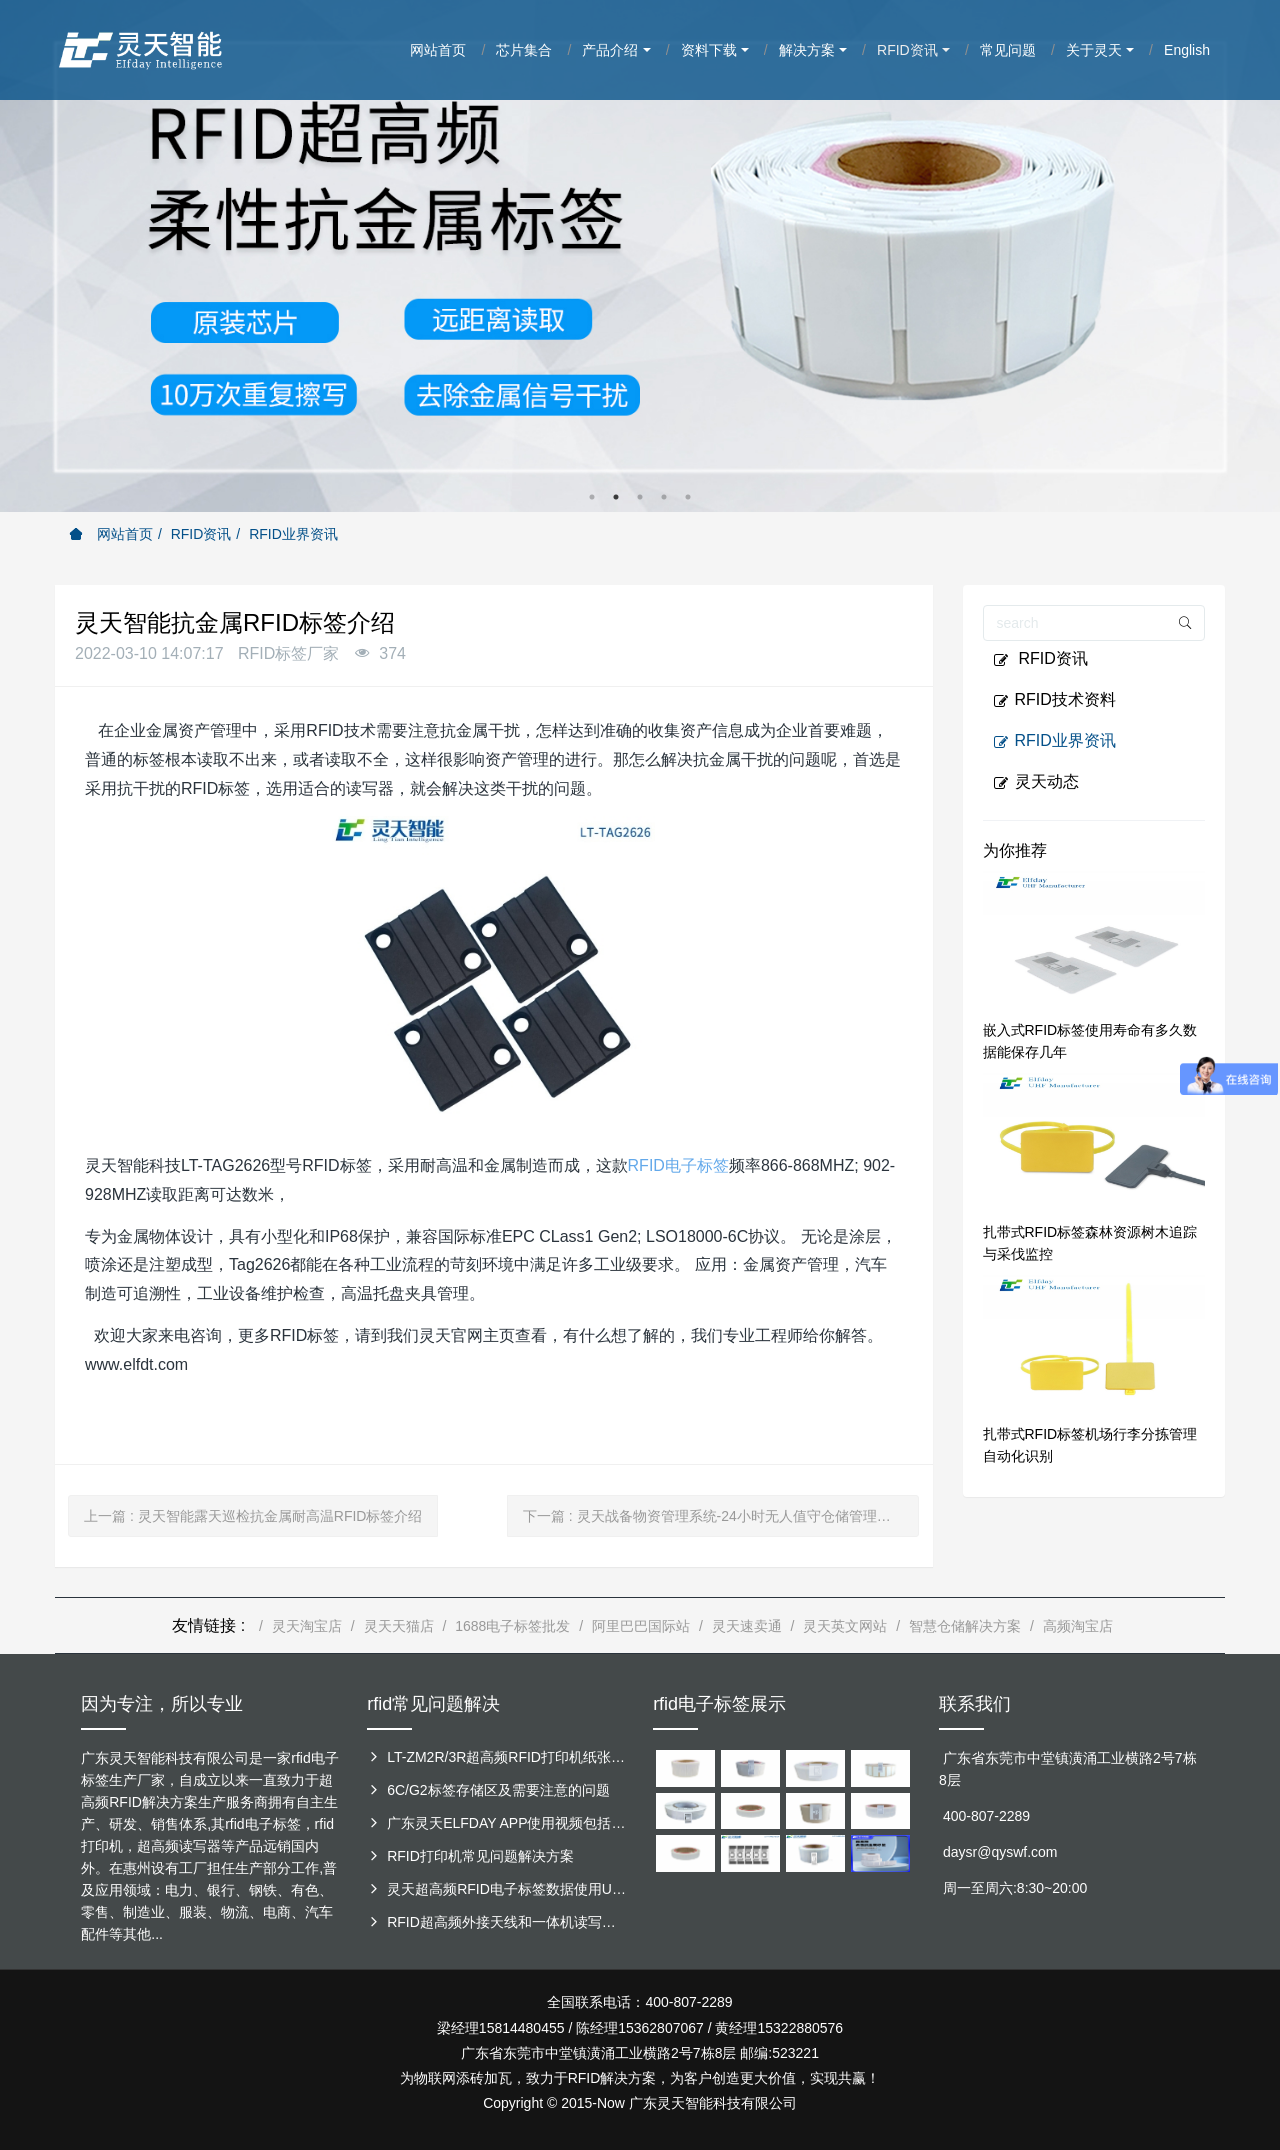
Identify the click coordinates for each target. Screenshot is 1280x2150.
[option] (640, 256)
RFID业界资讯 (293, 534)
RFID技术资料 (1054, 700)
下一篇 (714, 1516)
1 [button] (592, 497)
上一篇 (253, 1516)
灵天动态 (1036, 782)
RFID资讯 (201, 534)
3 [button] (640, 497)
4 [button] (664, 497)
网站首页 (111, 534)
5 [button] (688, 497)
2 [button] (616, 497)
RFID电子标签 (678, 1165)
